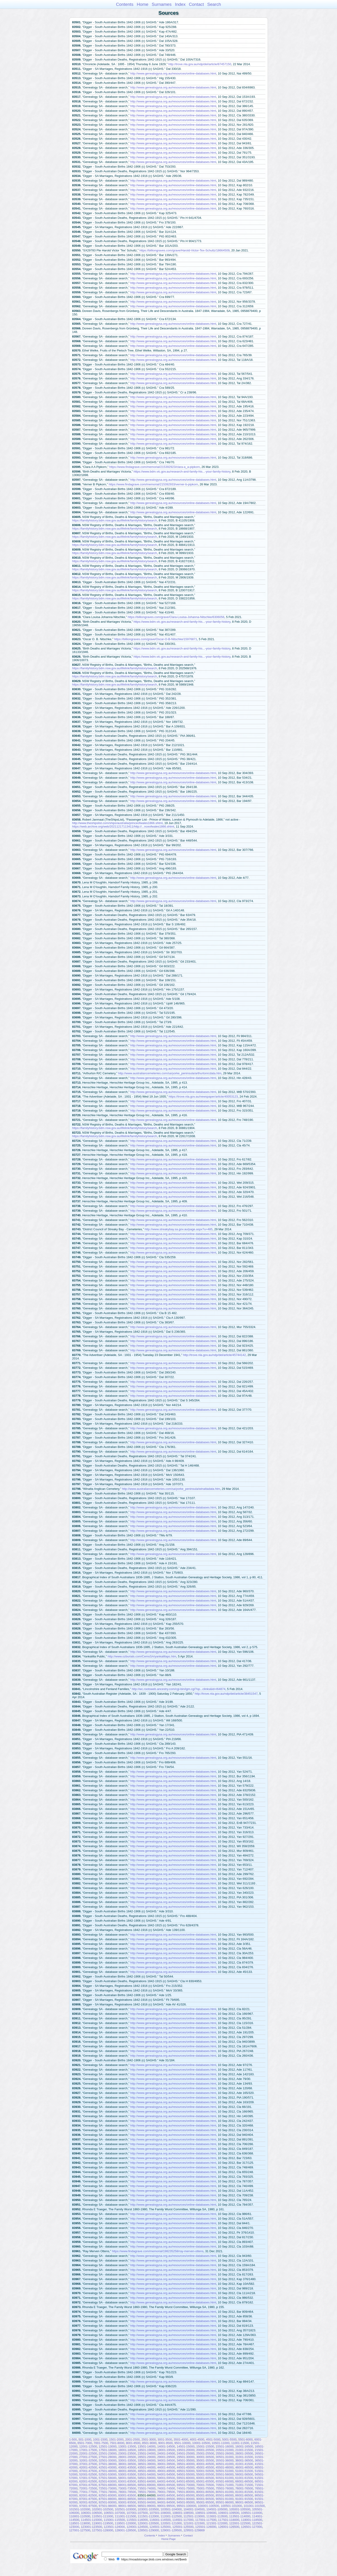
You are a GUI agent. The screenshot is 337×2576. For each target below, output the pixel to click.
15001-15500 (205, 2446)
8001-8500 (133, 2443)
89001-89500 (166, 2499)
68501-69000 (147, 2485)
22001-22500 (88, 2453)
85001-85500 (205, 2495)
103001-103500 (148, 2509)
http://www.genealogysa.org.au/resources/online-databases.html (173, 73)
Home (142, 4)
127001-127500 (79, 2530)
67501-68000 (108, 2485)
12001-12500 (88, 2446)
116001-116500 (160, 2520)
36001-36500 (244, 2460)
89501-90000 (186, 2499)
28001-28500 (127, 2457)
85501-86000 (225, 2495)
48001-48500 (127, 2471)
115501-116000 (137, 2520)
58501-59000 (147, 2478)
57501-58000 (108, 2478)
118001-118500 (251, 2520)
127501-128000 (102, 2530)
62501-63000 (108, 2481)
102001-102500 (102, 2509)
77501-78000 (108, 2492)
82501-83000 (108, 2495)
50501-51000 (225, 2471)
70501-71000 (225, 2485)
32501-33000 (108, 2460)
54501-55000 (186, 2474)
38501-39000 (147, 2464)
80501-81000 (225, 2492)
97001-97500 (88, 2506)
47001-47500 (88, 2471)
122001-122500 (239, 2523)
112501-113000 (194, 2516)
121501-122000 (216, 2523)
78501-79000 (147, 2492)
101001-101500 (254, 2506)
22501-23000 (108, 2453)
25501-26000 (225, 2453)
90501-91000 (225, 2499)
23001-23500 (127, 2453)
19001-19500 (166, 2450)
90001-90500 (205, 2499)
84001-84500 (166, 2495)
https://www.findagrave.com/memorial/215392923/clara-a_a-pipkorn (154, 467)
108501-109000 (205, 2513)
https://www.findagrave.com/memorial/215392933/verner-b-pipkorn (153, 484)
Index (180, 4)
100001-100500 (208, 2506)
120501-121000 (171, 2523)
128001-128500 (125, 2530)
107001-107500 (137, 2513)
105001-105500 (239, 2509)
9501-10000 (182, 2443)
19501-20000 (186, 2450)
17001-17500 (88, 2450)
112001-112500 (171, 2516)
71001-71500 (244, 2485)
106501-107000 (114, 2513)
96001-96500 (244, 2502)
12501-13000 (108, 2446)
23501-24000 (147, 2453)
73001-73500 (127, 2488)
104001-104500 (194, 2509)
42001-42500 (88, 2467)
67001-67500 (88, 2485)
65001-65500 (205, 2481)
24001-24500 (166, 2453)
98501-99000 (147, 2506)
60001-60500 (205, 2478)
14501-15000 (186, 2446)
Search (214, 4)
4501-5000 (213, 2439)
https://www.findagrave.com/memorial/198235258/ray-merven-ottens (158, 2251)
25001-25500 (205, 2453)
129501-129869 (194, 2530)
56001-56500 (244, 2474)
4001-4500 (197, 2439)
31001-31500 (244, 2457)
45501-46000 (225, 2467)
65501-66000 (225, 2481)
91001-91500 (244, 2499)
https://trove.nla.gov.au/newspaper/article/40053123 (203, 1096)
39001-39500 (166, 2464)
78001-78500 (127, 2492)
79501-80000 (186, 2492)
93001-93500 (127, 2502)
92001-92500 (88, 2502)
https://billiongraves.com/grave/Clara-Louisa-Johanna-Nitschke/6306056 (176, 617)
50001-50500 (205, 2471)
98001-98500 (127, 2506)
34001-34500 (166, 2460)
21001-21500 (244, 2450)
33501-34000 (147, 2460)
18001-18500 (127, 2450)
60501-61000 (225, 2478)
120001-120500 (148, 2523)
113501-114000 (239, 2516)
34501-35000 (186, 2460)
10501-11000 (221, 2443)
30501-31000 (225, 2457)
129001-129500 (171, 2530)
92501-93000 (108, 2502)
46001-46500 (244, 2467)
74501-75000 (186, 2488)
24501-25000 (186, 2453)
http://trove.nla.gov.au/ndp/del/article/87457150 (199, 64)
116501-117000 (183, 2520)
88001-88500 (127, 2499)
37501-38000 (108, 2464)
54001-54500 (166, 2474)
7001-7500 (101, 2443)
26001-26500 (244, 2453)
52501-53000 (108, 2474)
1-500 (73, 2439)
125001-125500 (183, 2527)
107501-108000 (160, 2513)
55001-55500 (205, 2474)
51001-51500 (244, 2471)
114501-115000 (91, 2520)
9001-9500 (165, 2443)
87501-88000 (108, 2499)
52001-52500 (88, 2474)
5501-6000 (245, 2439)
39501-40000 (186, 2464)
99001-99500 (166, 2506)
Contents (124, 4)
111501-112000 (148, 2516)
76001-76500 (244, 2488)
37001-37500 (88, 2464)
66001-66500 (244, 2481)
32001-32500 (88, 2460)
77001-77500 (88, 2492)
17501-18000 (108, 2450)
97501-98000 (108, 2506)
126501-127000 (251, 2527)
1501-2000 (116, 2439)
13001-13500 (127, 2446)
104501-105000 (216, 2509)
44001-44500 (166, 2467)
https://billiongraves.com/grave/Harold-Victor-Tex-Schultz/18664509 (184, 250)
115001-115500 (114, 2520)
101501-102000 (79, 2509)
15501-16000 (225, 2446)
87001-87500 (88, 2499)
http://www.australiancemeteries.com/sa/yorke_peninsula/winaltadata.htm (171, 1489)
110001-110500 (79, 2516)
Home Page (168, 2538)
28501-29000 (147, 2457)
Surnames (161, 4)
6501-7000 (84, 2443)
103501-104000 (171, 2509)
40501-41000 (225, 2464)
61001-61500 (244, 2478)
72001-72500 (88, 2488)
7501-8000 (117, 2443)
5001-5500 (229, 2439)
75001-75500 (205, 2488)
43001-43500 (127, 2467)
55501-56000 (225, 2474)
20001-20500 (205, 2450)
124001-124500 (137, 2527)
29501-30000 (186, 2457)
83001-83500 (127, 2495)
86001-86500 (244, 2495)
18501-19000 (147, 2450)
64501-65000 (186, 2481)
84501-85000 (186, 2495)
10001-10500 (201, 2443)
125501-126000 (205, 2527)
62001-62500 (88, 2481)
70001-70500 (205, 2485)
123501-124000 (114, 2527)
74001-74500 (166, 2488)
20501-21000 (225, 2450)
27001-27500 (88, 2457)
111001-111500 (125, 2516)
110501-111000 (102, 2516)
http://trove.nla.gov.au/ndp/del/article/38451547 (226, 1693)
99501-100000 (186, 2506)
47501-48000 (108, 2471)
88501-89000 (147, 2499)
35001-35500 (205, 2460)
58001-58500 (127, 2478)
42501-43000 (108, 2467)
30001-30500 (205, 2457)
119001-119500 (102, 2523)
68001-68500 (127, 2485)
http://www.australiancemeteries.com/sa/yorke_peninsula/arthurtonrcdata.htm (169, 1073)
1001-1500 (100, 2439)
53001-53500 (127, 2474)
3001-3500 (164, 2439)
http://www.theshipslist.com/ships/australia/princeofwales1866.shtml (117, 823)
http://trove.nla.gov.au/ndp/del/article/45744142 (214, 1355)
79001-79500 (166, 2492)
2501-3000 (148, 2439)
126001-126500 (228, 2527)
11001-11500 (240, 2443)
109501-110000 (251, 2513)
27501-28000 (108, 2457)
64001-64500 (166, 2481)
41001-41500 (244, 2464)
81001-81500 (244, 2492)
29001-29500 (166, 2457)
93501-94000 (147, 2502)
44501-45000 (186, 2467)
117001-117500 (205, 2520)
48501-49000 (147, 2471)
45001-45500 (205, 2467)
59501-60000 (186, 2478)
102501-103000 (125, 2509)
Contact (196, 4)
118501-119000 (79, 2523)
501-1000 (84, 2439)
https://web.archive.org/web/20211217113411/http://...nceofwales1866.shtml (123, 826)
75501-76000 (225, 2488)
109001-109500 (228, 2513)
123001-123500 (91, 2527)
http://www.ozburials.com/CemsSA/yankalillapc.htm (142, 1656)
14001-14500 (166, 2446)
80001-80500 (205, 2492)
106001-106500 (91, 2513)
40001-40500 (205, 2464)
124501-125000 (160, 2527)
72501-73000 (108, 2488)
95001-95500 (205, 2502)
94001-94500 (166, 2502)
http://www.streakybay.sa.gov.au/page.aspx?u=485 (179, 1229)
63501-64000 (147, 2481)
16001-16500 (244, 2446)
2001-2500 (132, 2439)
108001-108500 (183, 2513)
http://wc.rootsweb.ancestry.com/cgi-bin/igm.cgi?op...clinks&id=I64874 (179, 1689)
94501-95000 (186, 2502)
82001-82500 (88, 2495)
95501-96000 (225, 2502)
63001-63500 (127, 2481)
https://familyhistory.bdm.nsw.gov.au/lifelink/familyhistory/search (114, 520)
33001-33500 (127, 2460)
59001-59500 (166, 2478)
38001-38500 (127, 2464)
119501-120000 (125, 2523)
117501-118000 (228, 2520)
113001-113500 (216, 2516)
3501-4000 (181, 2439)
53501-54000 (147, 2474)
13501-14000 (147, 2446)
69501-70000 (186, 2485)
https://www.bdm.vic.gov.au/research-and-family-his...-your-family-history (181, 471)
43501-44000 (147, 2467)
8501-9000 (149, 2443)
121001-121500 (194, 2523)
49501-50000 (186, 2471)
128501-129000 (148, 2530)
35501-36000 (225, 2460)
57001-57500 (88, 2478)
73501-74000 (147, 2488)
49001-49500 (166, 2471)
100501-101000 (231, 2506)
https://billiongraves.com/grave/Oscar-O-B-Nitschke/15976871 (155, 639)
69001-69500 (166, 2485)
